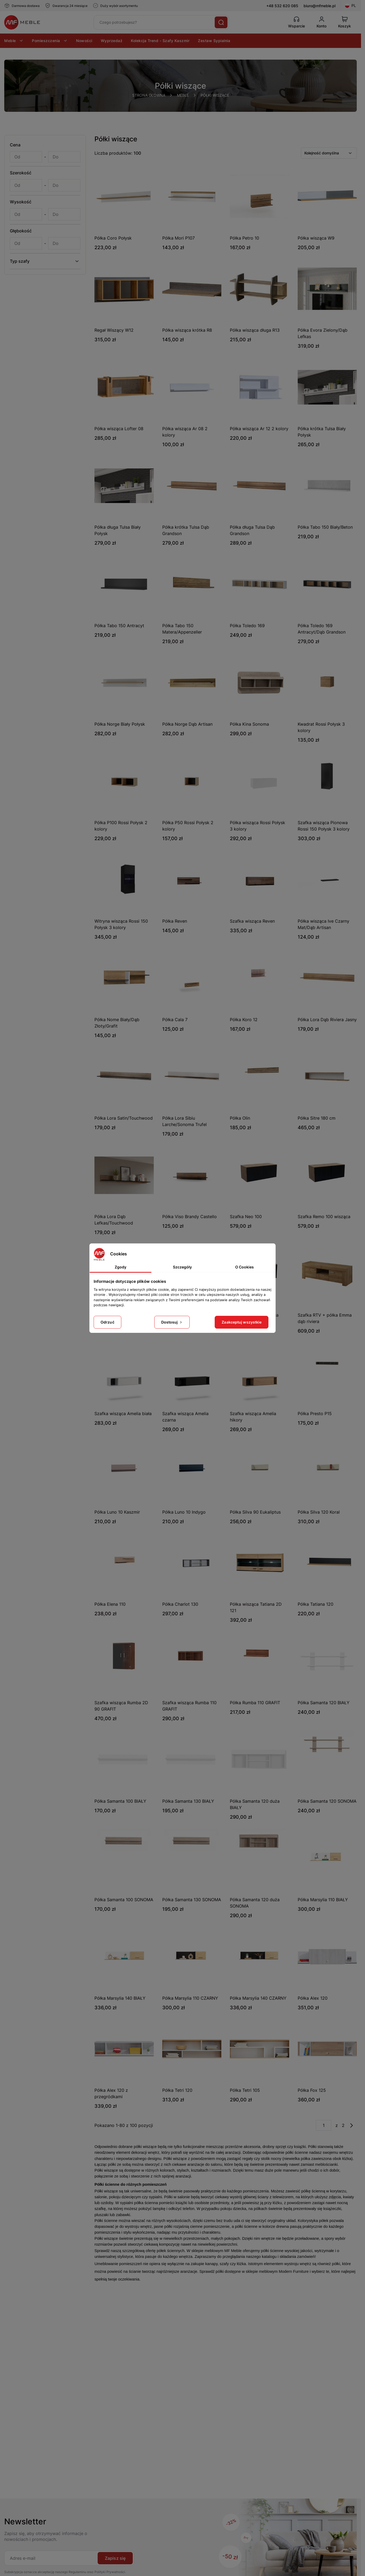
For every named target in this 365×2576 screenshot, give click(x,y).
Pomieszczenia (50, 40)
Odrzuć (107, 1322)
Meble (13, 40)
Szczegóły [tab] (182, 1267)
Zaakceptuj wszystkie (242, 1322)
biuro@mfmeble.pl (319, 5)
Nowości (84, 40)
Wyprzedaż (112, 40)
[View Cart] (344, 22)
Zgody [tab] (120, 1267)
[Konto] (321, 22)
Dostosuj (172, 1322)
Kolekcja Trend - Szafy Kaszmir (160, 40)
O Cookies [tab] (244, 1267)
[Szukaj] (221, 22)
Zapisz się (115, 2558)
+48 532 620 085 (282, 5)
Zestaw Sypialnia (214, 40)
